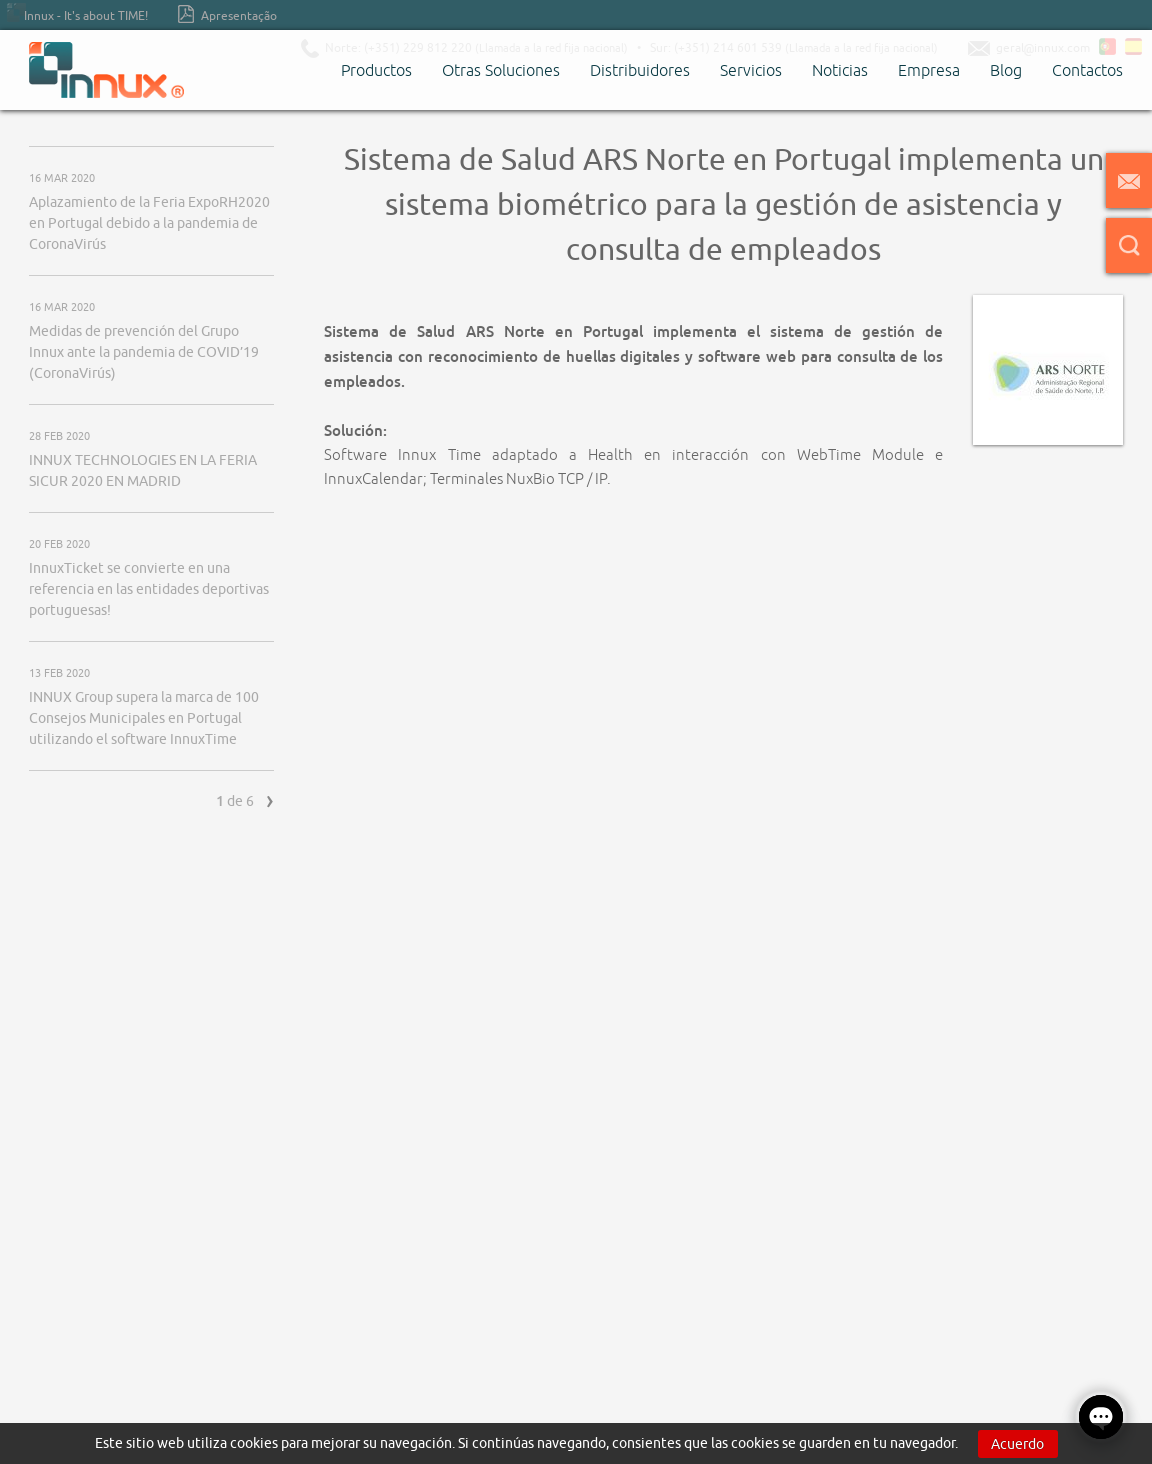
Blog (1006, 70)
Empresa (929, 70)
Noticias (840, 70)
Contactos (1087, 70)
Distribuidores (640, 70)
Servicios (751, 70)
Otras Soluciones (501, 70)
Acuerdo (1017, 1444)
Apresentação (227, 14)
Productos (376, 70)
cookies (254, 1443)
